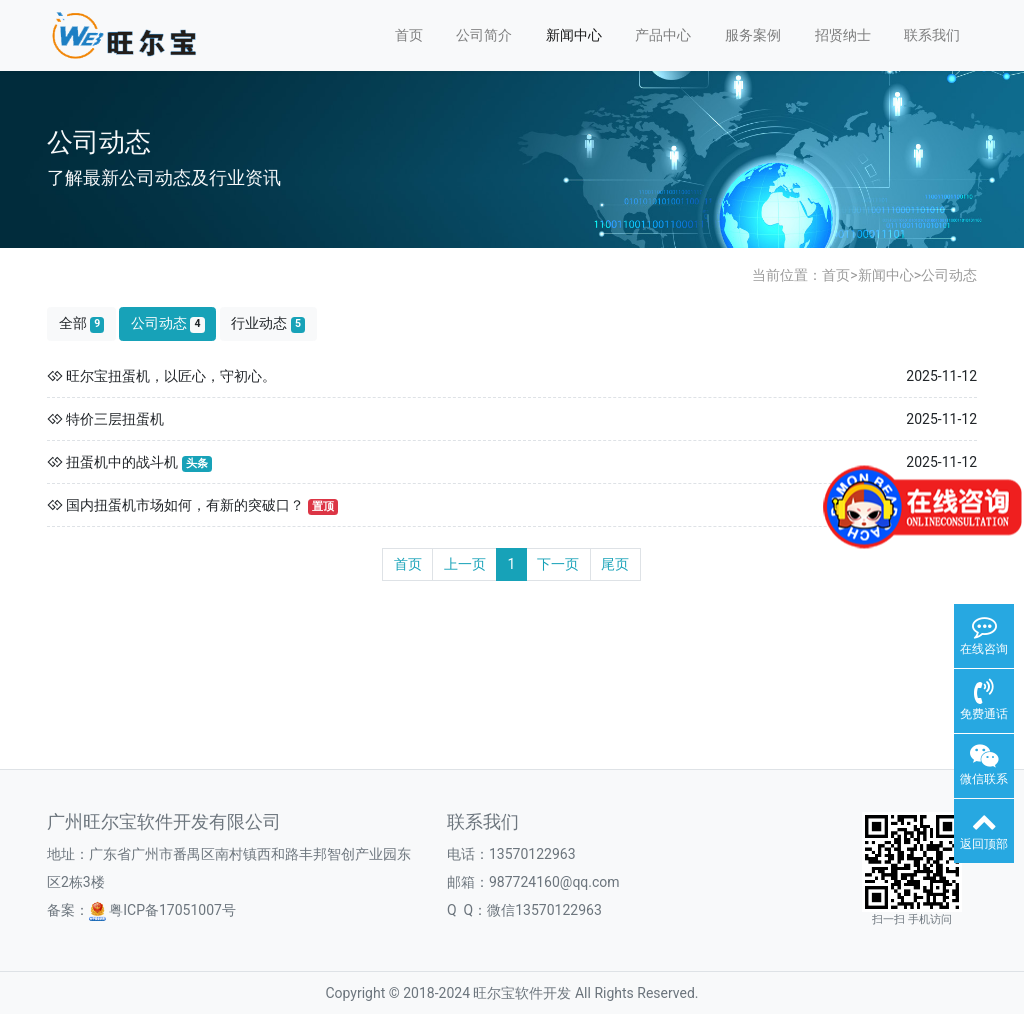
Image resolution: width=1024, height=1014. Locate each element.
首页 (409, 35)
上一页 (465, 564)
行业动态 (268, 323)
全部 (82, 323)
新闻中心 (574, 35)
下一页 (558, 564)
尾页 (615, 564)
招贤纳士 (843, 35)
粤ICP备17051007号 (162, 910)
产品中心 (663, 35)
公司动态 (949, 275)
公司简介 (484, 35)
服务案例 (753, 35)
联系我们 (932, 35)
